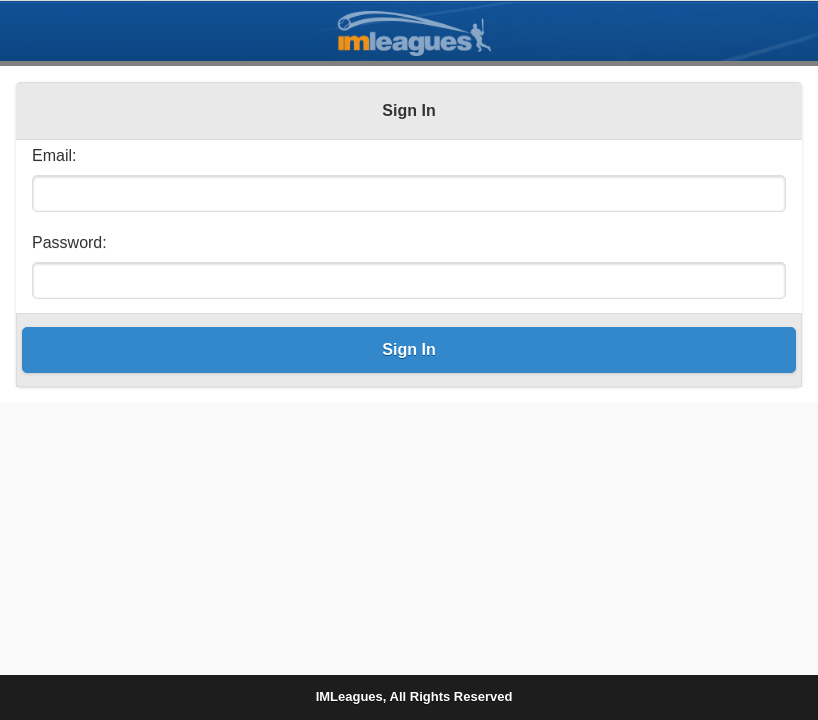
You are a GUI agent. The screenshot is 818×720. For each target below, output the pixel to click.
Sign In (408, 349)
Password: (69, 242)
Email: (54, 155)
